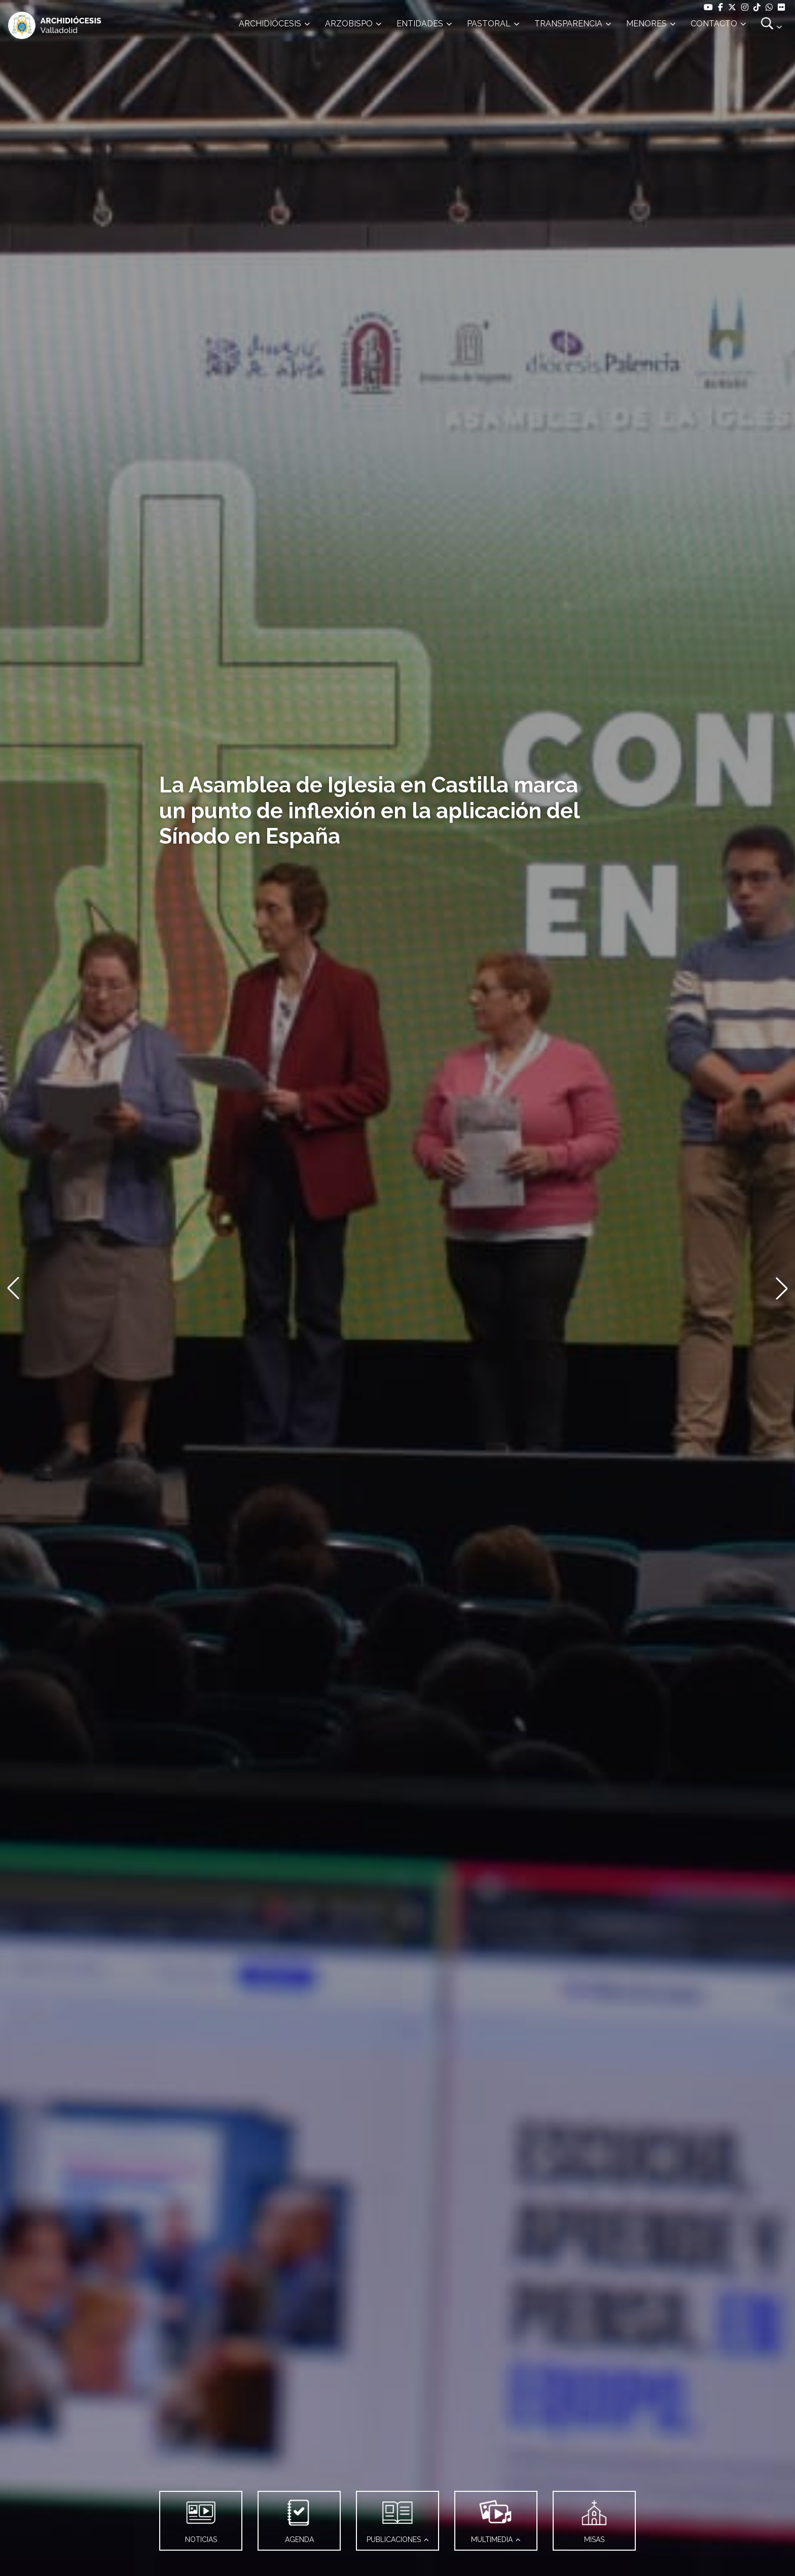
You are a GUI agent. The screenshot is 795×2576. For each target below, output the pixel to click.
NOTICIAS (201, 2518)
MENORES (646, 23)
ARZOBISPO (349, 23)
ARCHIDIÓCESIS (270, 23)
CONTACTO (714, 23)
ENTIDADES (419, 23)
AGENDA (299, 2518)
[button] (13, 1288)
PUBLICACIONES (394, 2518)
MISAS (594, 2518)
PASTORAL (489, 23)
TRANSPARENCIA (568, 23)
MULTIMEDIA (494, 2518)
